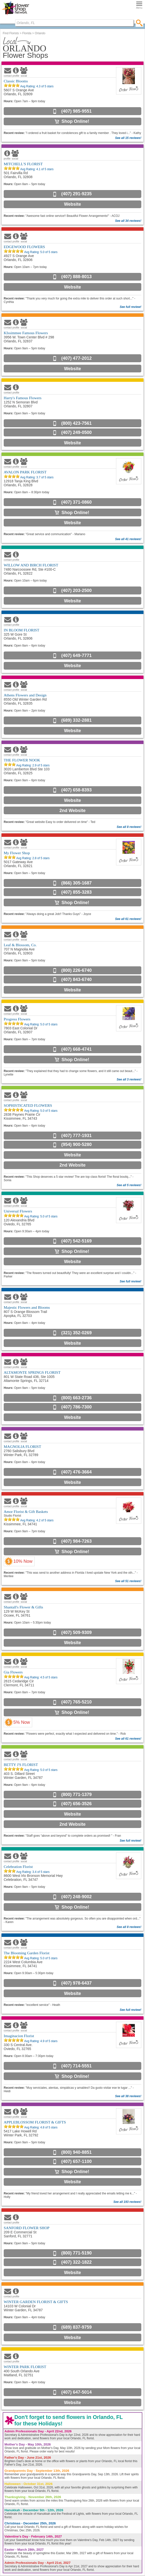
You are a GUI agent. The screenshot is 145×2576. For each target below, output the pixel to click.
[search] (139, 23)
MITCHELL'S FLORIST (23, 164)
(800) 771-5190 (76, 2252)
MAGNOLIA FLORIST (22, 1446)
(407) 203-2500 (76, 590)
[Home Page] (15, 15)
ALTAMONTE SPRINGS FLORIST (32, 1372)
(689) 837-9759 (76, 2327)
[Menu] (139, 5)
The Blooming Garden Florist (26, 1953)
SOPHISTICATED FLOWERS (28, 1105)
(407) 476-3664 (76, 1471)
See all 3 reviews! (129, 1079)
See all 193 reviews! (127, 2202)
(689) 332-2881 (76, 720)
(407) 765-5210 (76, 1701)
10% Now (22, 1561)
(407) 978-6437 (76, 1983)
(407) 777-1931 (76, 1135)
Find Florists (11, 33)
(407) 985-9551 (76, 111)
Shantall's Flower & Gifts (23, 1607)
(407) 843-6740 (76, 979)
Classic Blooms (16, 81)
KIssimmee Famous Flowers (26, 333)
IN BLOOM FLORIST (21, 630)
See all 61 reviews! (128, 919)
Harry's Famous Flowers (23, 398)
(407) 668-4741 (76, 1049)
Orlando (40, 33)
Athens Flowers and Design (25, 695)
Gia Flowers (13, 1672)
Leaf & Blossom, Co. (20, 945)
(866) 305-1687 (76, 882)
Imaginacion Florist (19, 2036)
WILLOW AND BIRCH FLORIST (31, 565)
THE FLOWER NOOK (22, 760)
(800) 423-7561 (76, 423)
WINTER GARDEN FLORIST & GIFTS (36, 2302)
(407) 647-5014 (76, 2392)
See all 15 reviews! (128, 138)
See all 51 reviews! (128, 1581)
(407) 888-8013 (76, 276)
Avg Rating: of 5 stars (36, 86)
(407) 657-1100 (76, 2161)
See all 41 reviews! (128, 539)
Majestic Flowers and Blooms (27, 1307)
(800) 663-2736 (76, 1397)
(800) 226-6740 (76, 970)
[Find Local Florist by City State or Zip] (74, 22)
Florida (26, 33)
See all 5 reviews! (129, 1185)
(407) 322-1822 (76, 2262)
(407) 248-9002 (76, 1896)
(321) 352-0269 (76, 1332)
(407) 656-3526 (76, 1803)
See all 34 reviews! (128, 221)
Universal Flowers (18, 1211)
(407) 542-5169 (76, 1241)
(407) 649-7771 (76, 655)
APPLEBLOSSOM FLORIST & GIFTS (35, 2122)
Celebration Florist (18, 1866)
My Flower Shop (17, 853)
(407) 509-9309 (76, 1632)
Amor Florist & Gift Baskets (26, 1511)
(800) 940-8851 (76, 2152)
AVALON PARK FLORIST (25, 472)
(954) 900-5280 (76, 1144)
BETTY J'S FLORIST (21, 1764)
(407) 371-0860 (76, 502)
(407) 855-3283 (76, 892)
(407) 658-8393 (76, 789)
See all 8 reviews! (129, 827)
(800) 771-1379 (76, 1794)
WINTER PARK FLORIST (25, 2367)
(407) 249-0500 (76, 432)
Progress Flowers (17, 1019)
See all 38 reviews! (128, 2096)
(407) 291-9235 (76, 193)
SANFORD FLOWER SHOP (26, 2228)
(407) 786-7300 (76, 1406)
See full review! (130, 307)
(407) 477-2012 (76, 358)
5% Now (21, 1722)
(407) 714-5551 (76, 2065)
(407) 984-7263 (76, 1541)
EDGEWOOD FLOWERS (24, 247)
